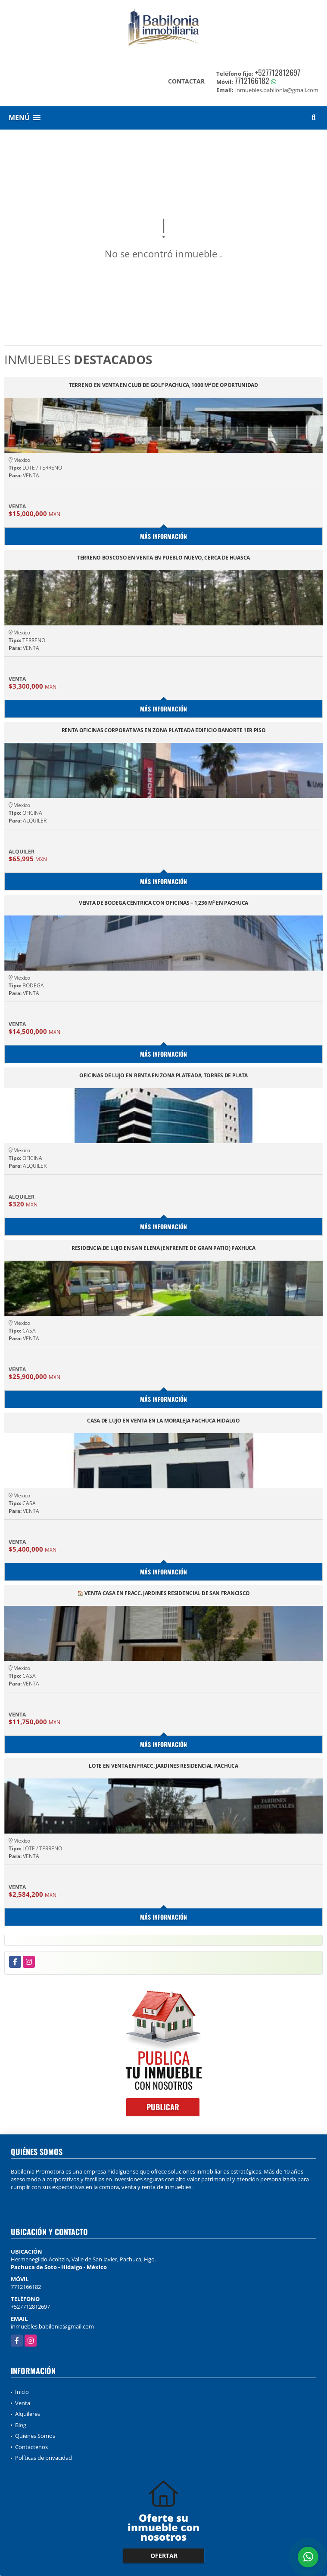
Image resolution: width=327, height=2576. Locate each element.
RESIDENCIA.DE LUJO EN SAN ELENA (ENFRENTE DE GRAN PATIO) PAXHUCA (163, 1248)
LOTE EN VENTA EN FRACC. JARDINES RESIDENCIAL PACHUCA (163, 1766)
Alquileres (27, 2414)
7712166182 (252, 80)
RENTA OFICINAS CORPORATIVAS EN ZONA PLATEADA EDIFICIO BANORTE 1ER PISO (164, 730)
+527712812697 (277, 72)
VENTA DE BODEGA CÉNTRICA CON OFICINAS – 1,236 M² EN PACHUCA (163, 903)
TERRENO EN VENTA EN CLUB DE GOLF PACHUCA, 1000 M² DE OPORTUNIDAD (163, 385)
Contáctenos (31, 2447)
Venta (22, 2403)
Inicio (22, 2392)
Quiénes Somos (35, 2436)
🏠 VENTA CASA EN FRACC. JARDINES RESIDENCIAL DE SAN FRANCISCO (163, 1593)
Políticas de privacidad (43, 2458)
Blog (20, 2425)
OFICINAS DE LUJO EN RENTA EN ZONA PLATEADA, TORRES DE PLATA (163, 1076)
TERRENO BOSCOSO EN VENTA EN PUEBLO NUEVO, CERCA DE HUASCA (163, 558)
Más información (163, 536)
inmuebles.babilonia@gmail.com (52, 2326)
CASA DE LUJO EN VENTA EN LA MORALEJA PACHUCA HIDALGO (163, 1421)
